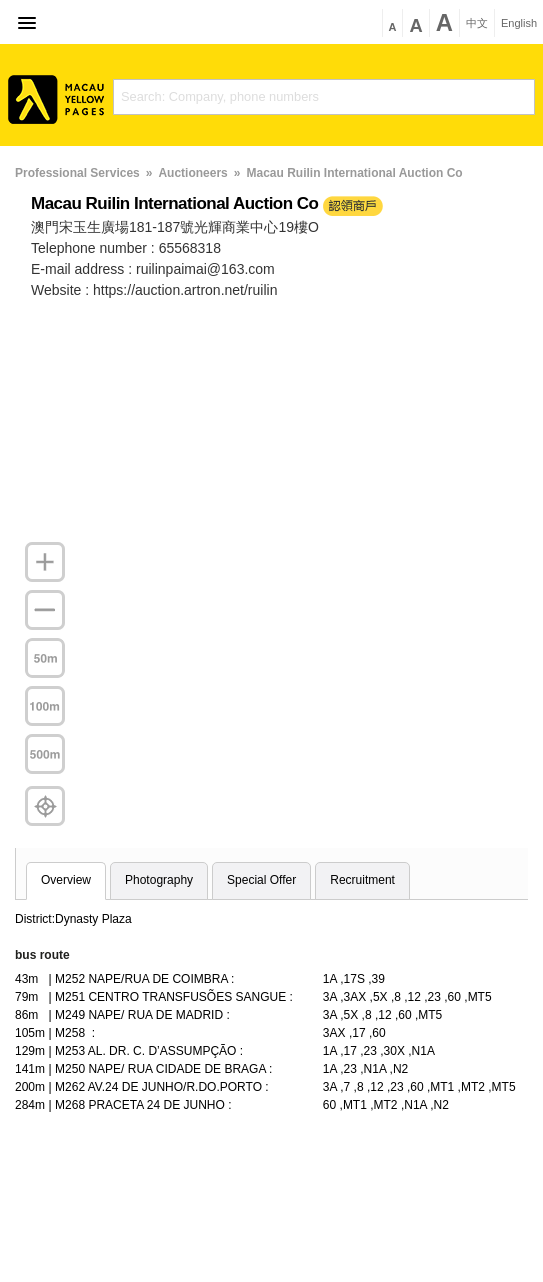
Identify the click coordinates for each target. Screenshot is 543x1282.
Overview (66, 880)
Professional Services (77, 173)
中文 (477, 23)
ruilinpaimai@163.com (205, 269)
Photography (159, 880)
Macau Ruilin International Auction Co (354, 173)
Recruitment (362, 880)
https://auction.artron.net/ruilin (185, 290)
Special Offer (261, 880)
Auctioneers (192, 173)
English (519, 23)
